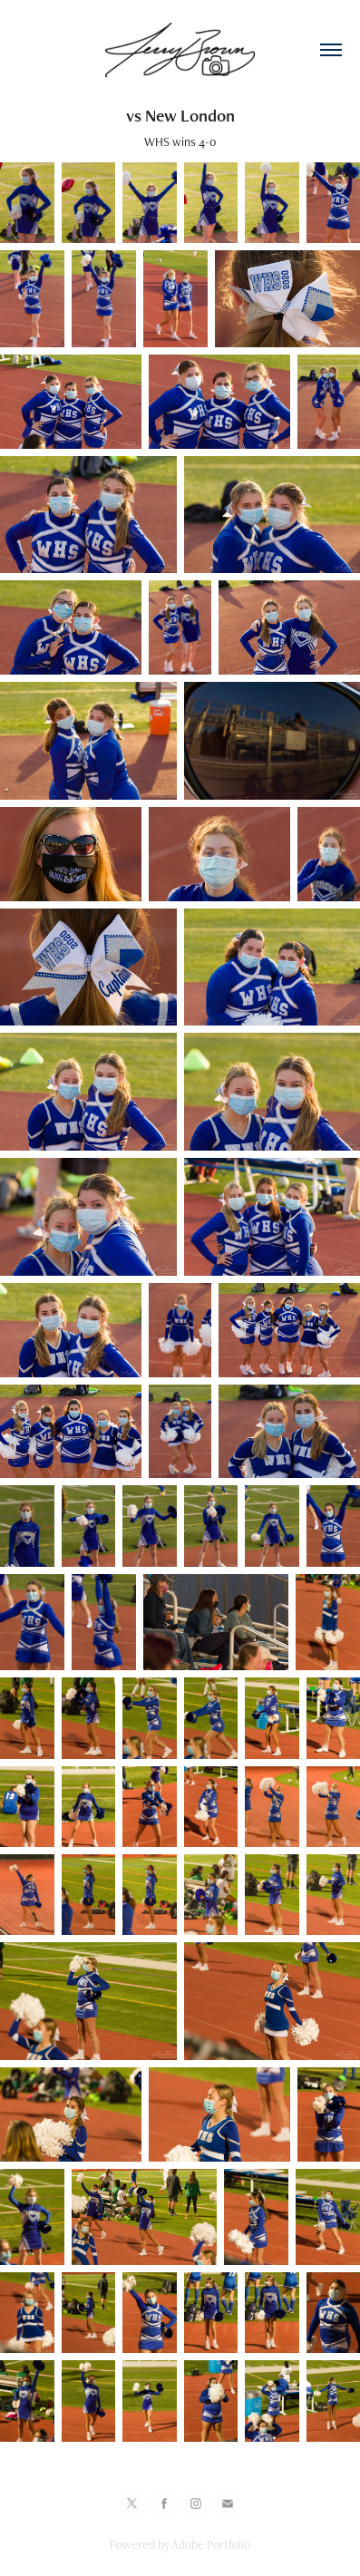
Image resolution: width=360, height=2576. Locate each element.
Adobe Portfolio (210, 2544)
